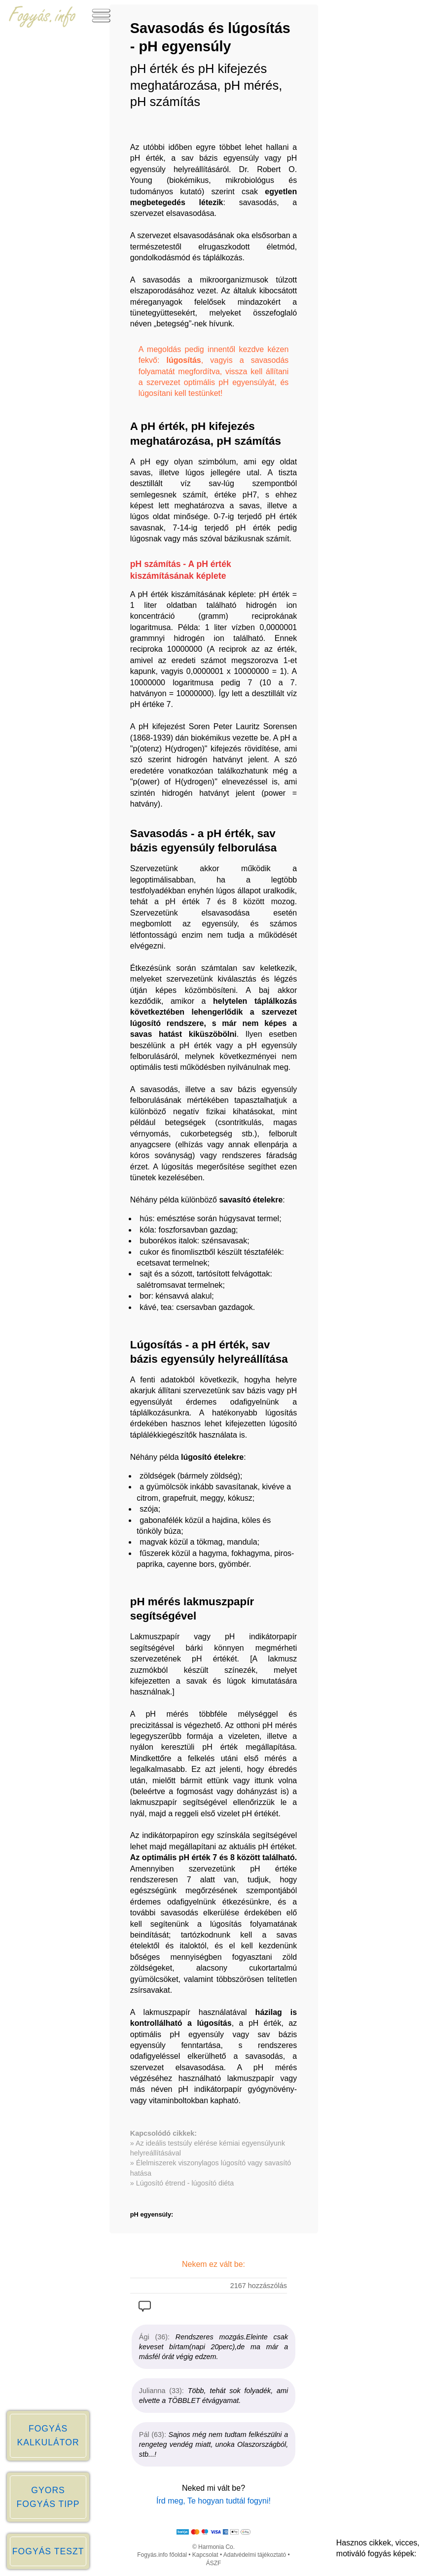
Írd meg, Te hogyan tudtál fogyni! (213, 2501)
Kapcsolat (205, 2554)
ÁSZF (213, 2563)
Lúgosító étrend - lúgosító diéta (185, 2183)
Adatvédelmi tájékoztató (254, 2554)
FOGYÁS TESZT (48, 2551)
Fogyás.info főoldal (162, 2554)
